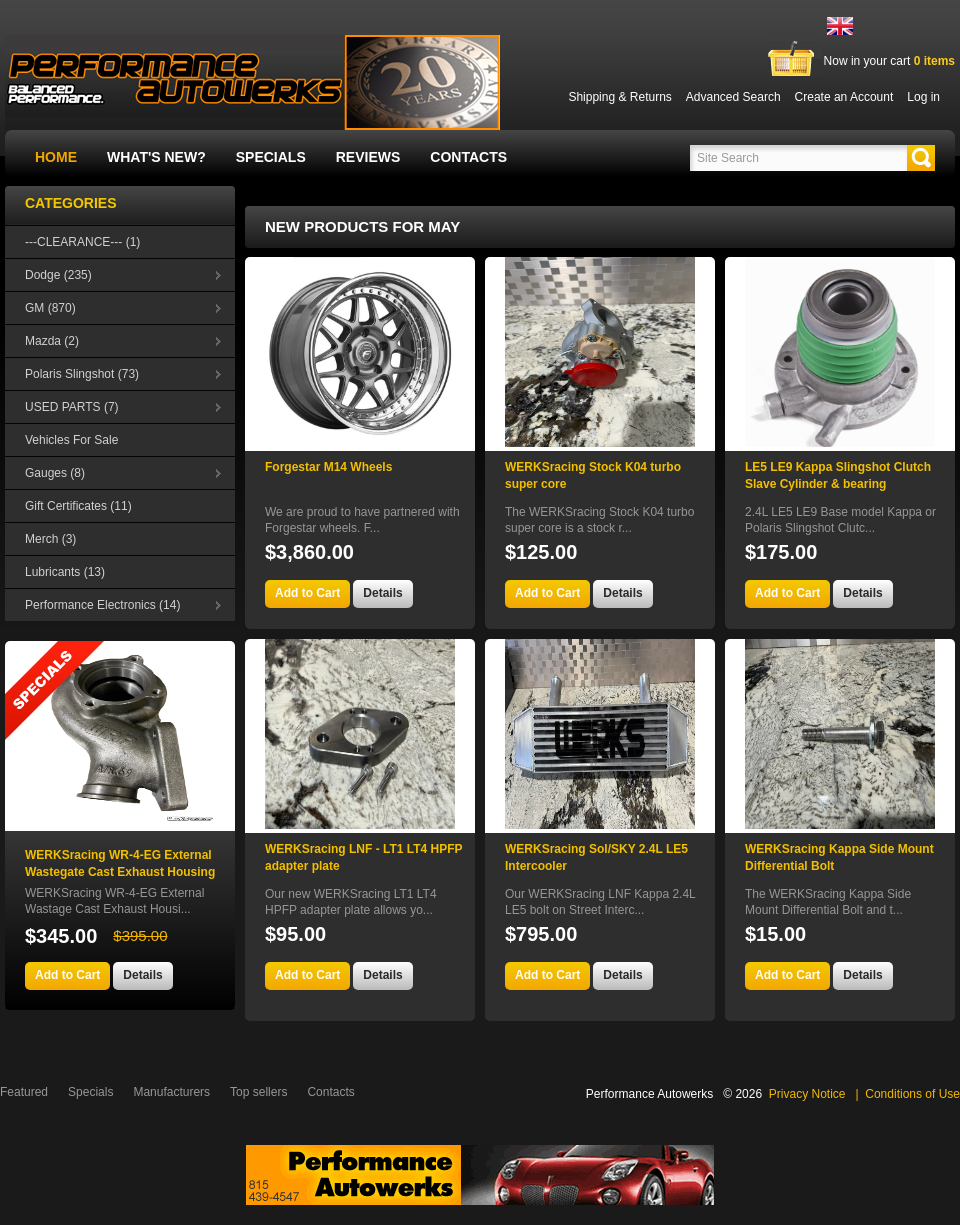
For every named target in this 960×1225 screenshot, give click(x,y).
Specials (271, 157)
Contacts (468, 157)
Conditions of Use (912, 1094)
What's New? (156, 157)
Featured (24, 1092)
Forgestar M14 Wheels (328, 467)
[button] (921, 158)
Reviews (368, 157)
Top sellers (258, 1092)
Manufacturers (171, 1092)
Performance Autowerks (649, 1094)
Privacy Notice (807, 1094)
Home (56, 157)
